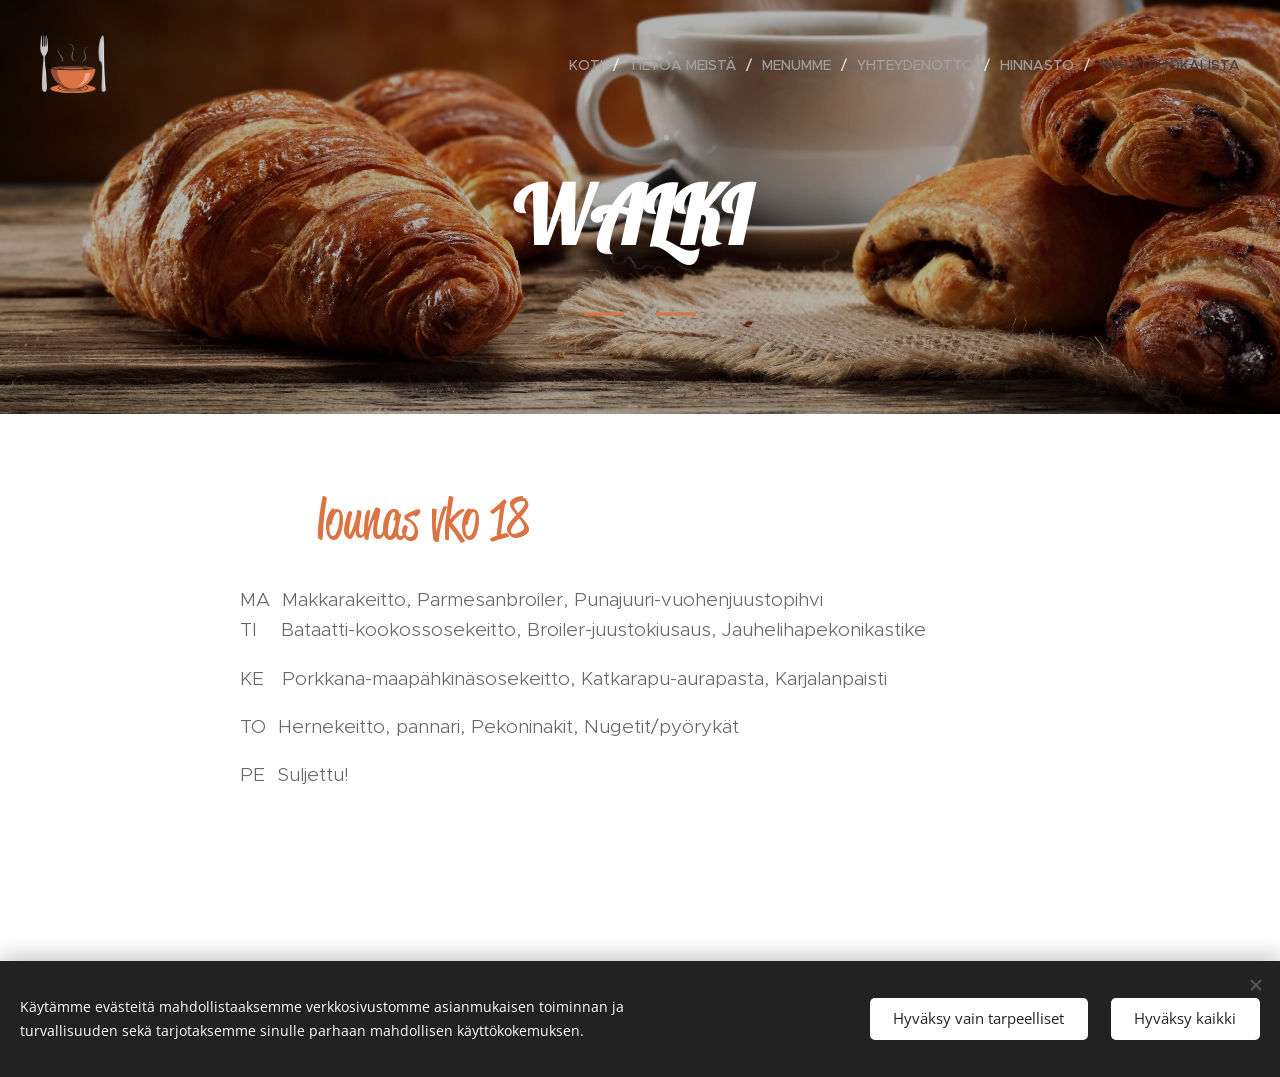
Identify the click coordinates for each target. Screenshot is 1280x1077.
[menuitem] (591, 65)
